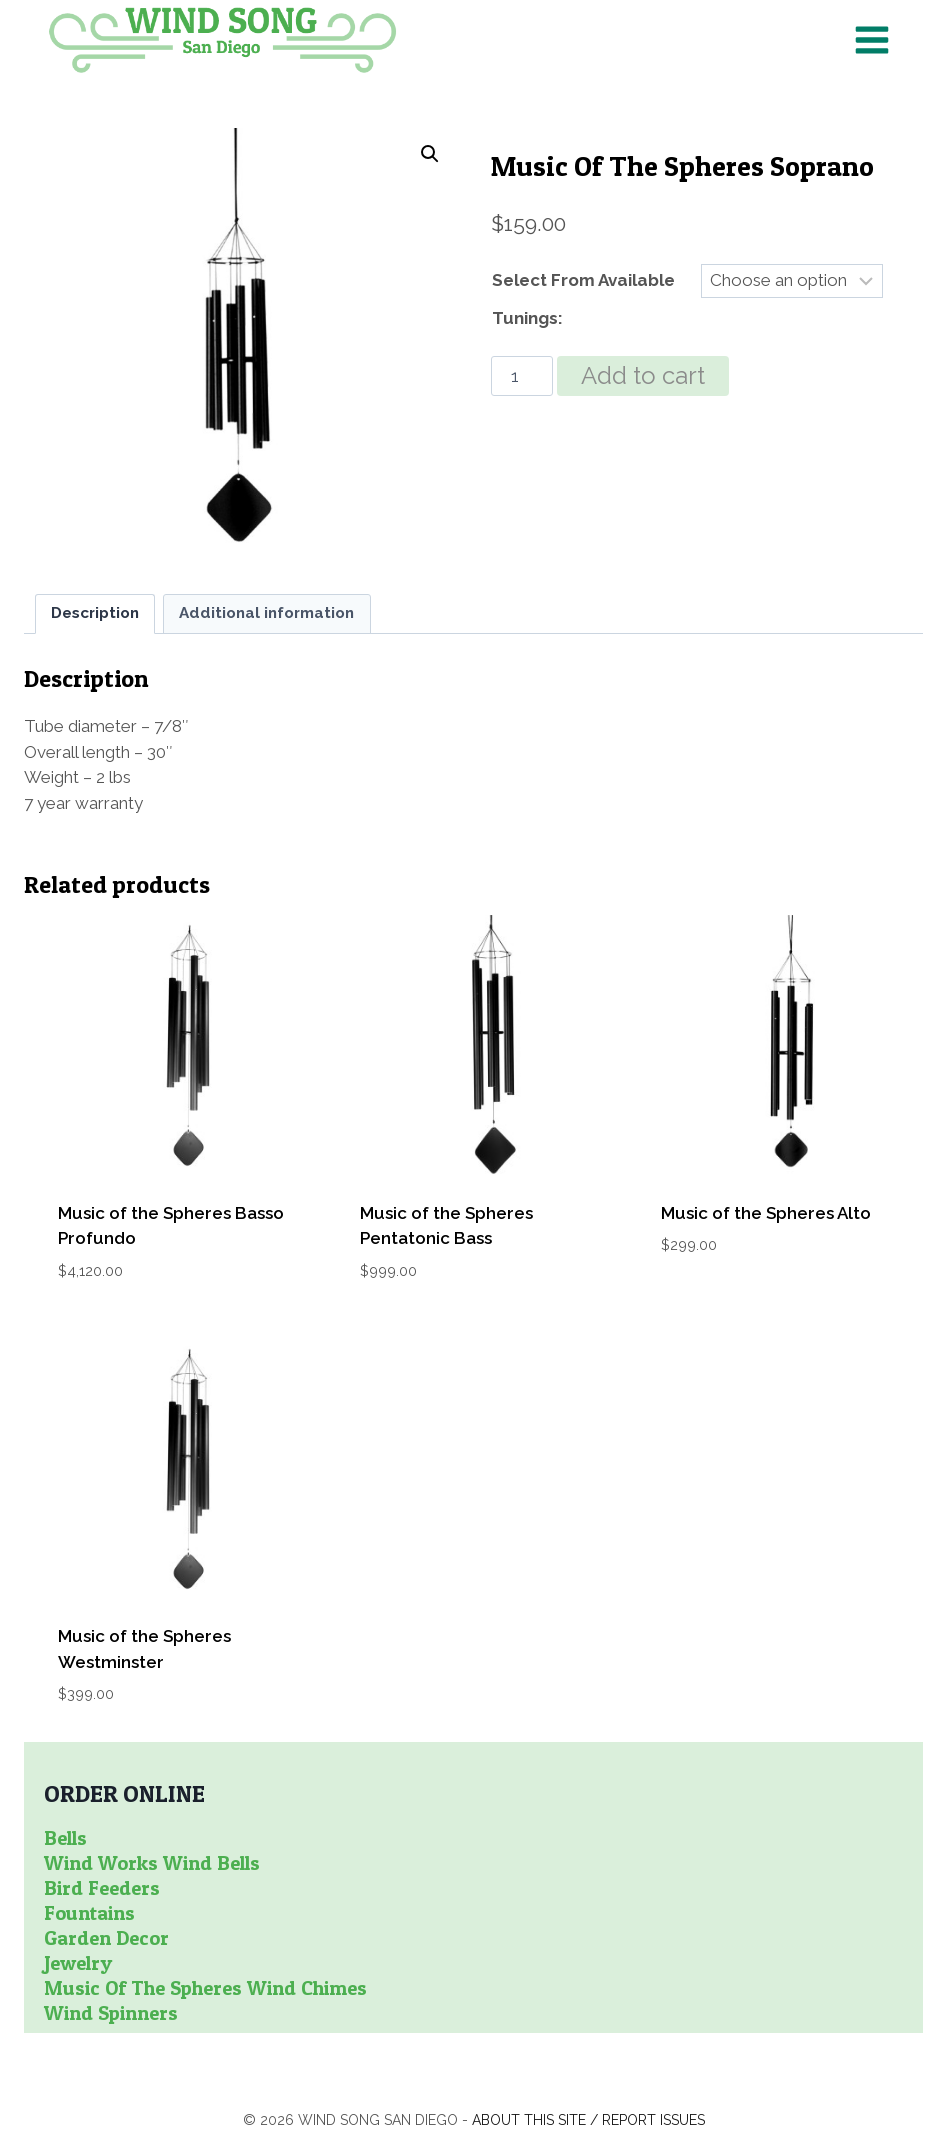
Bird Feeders (102, 1888)
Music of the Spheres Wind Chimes (205, 1988)
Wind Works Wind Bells (152, 1863)
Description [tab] (95, 613)
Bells (65, 1838)
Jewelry (78, 1963)
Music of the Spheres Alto (766, 1213)
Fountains (89, 1913)
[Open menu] (871, 39)
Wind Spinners (111, 2013)
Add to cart (643, 375)
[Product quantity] (522, 376)
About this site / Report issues (588, 2120)
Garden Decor (106, 1938)
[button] (430, 154)
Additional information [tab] (266, 613)
